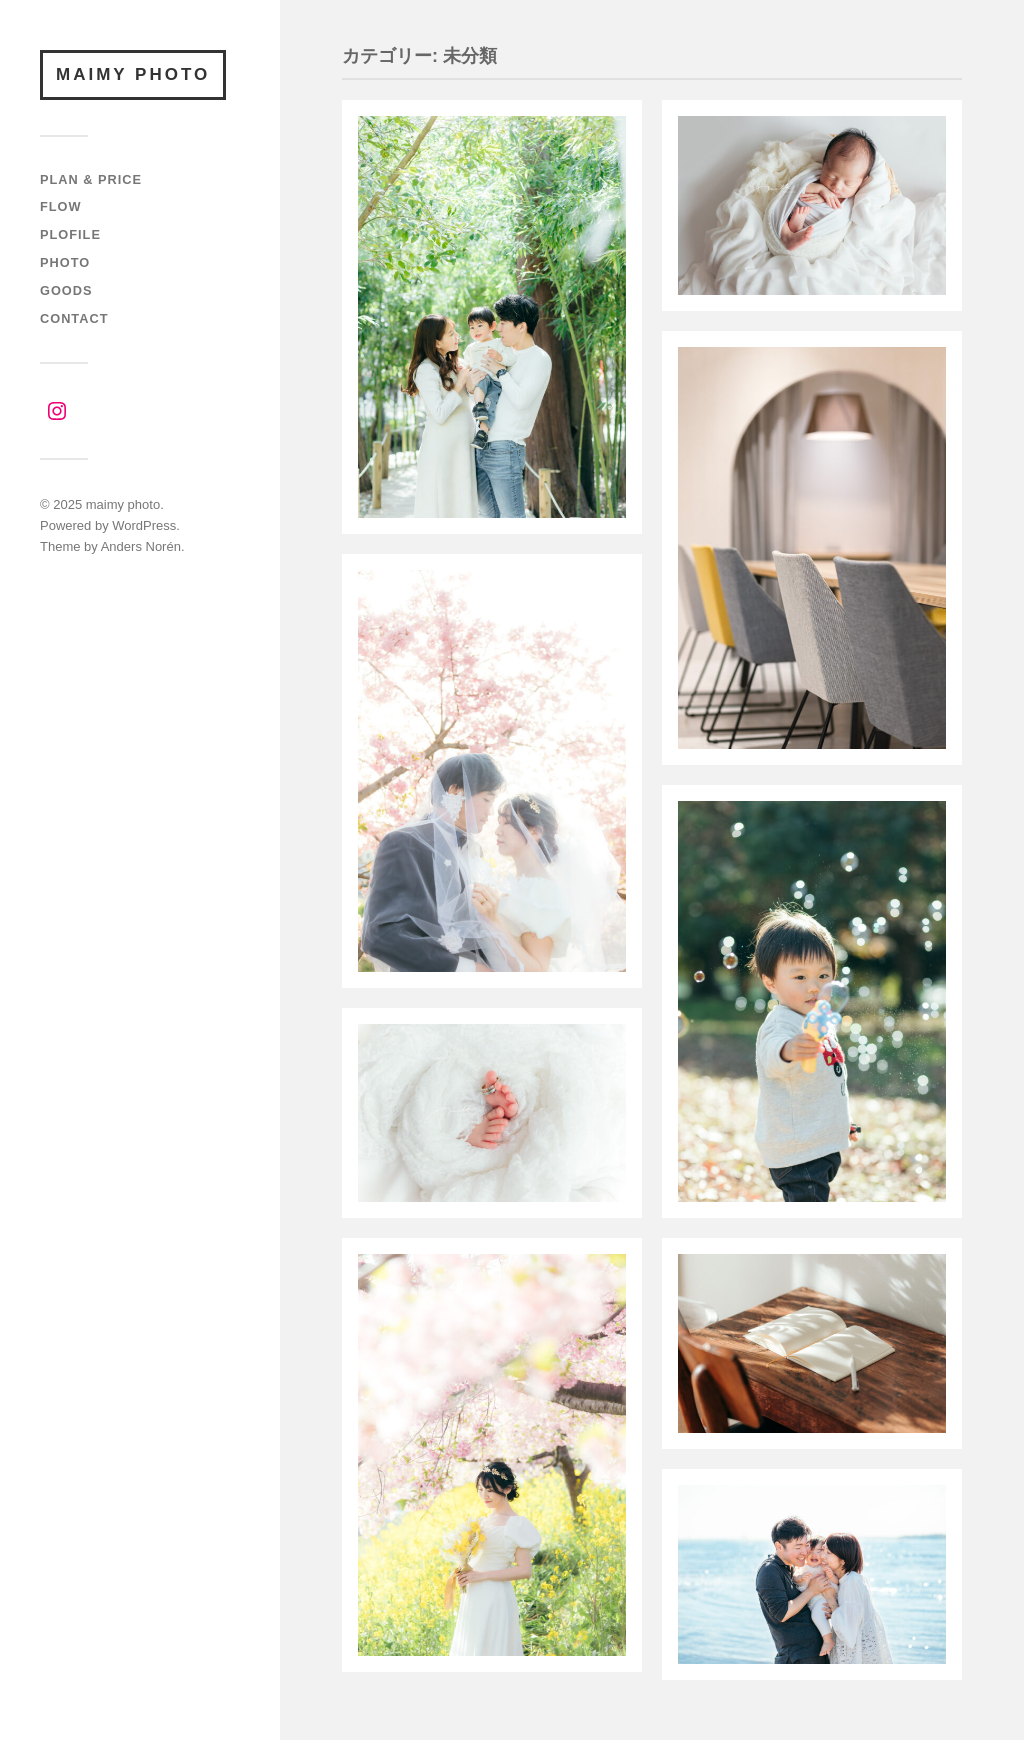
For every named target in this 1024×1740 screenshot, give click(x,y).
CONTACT (74, 318)
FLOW (61, 206)
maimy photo (133, 74)
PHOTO (65, 262)
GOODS (66, 290)
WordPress (144, 525)
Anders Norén (141, 546)
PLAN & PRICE (91, 179)
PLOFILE (70, 234)
